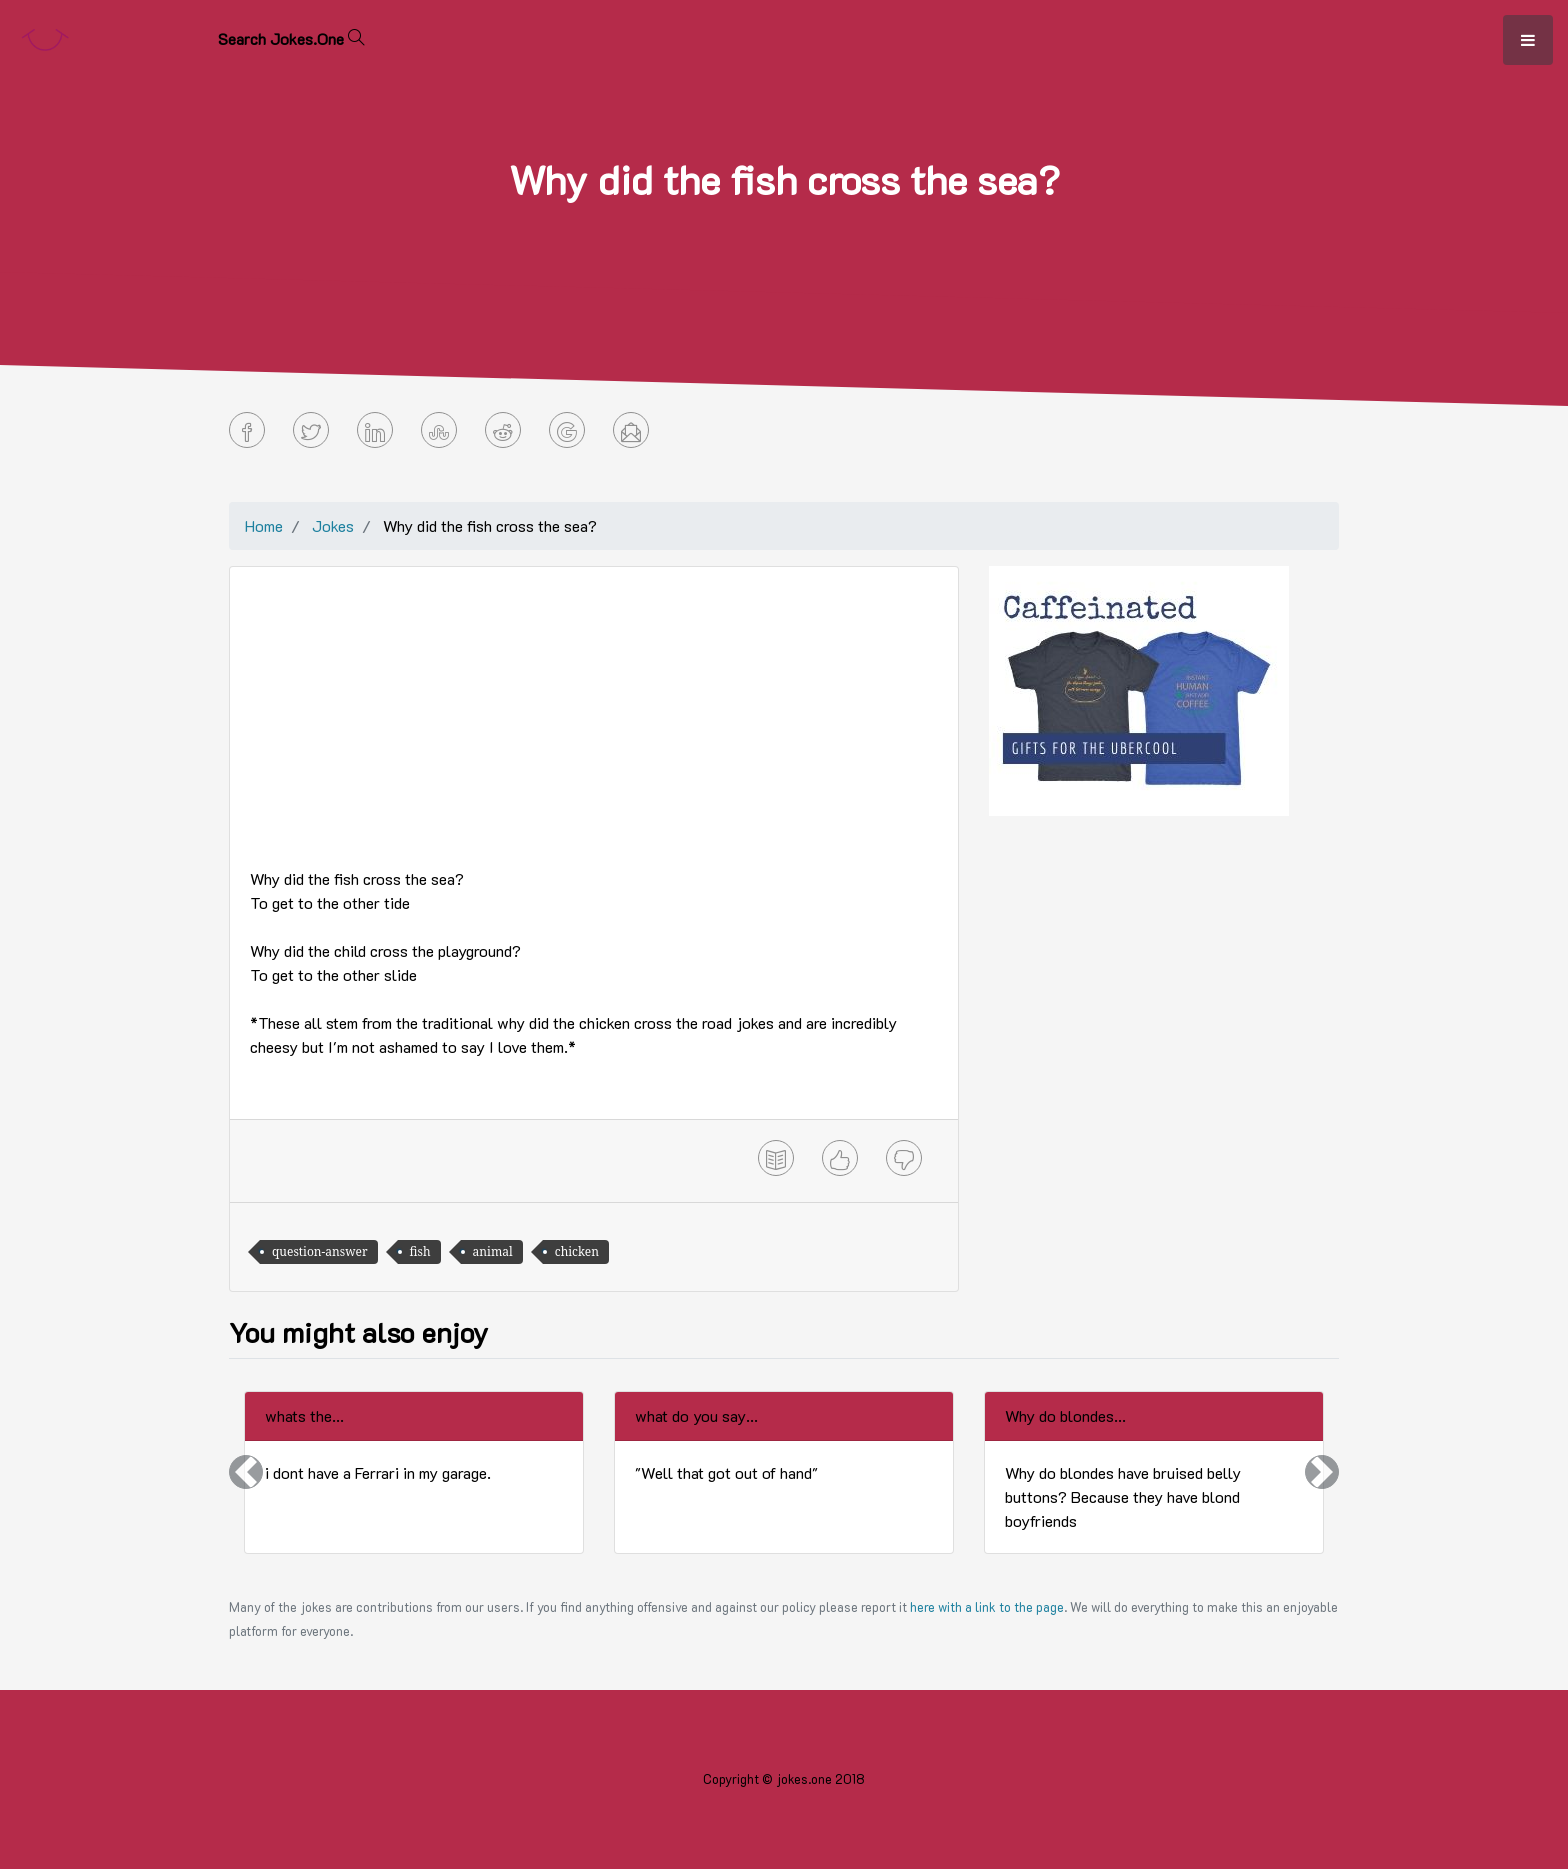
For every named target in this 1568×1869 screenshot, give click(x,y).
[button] (246, 1472)
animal (493, 1251)
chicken (577, 1251)
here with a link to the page (987, 1607)
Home (264, 525)
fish (420, 1251)
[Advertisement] (594, 727)
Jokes (333, 525)
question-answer (320, 1251)
